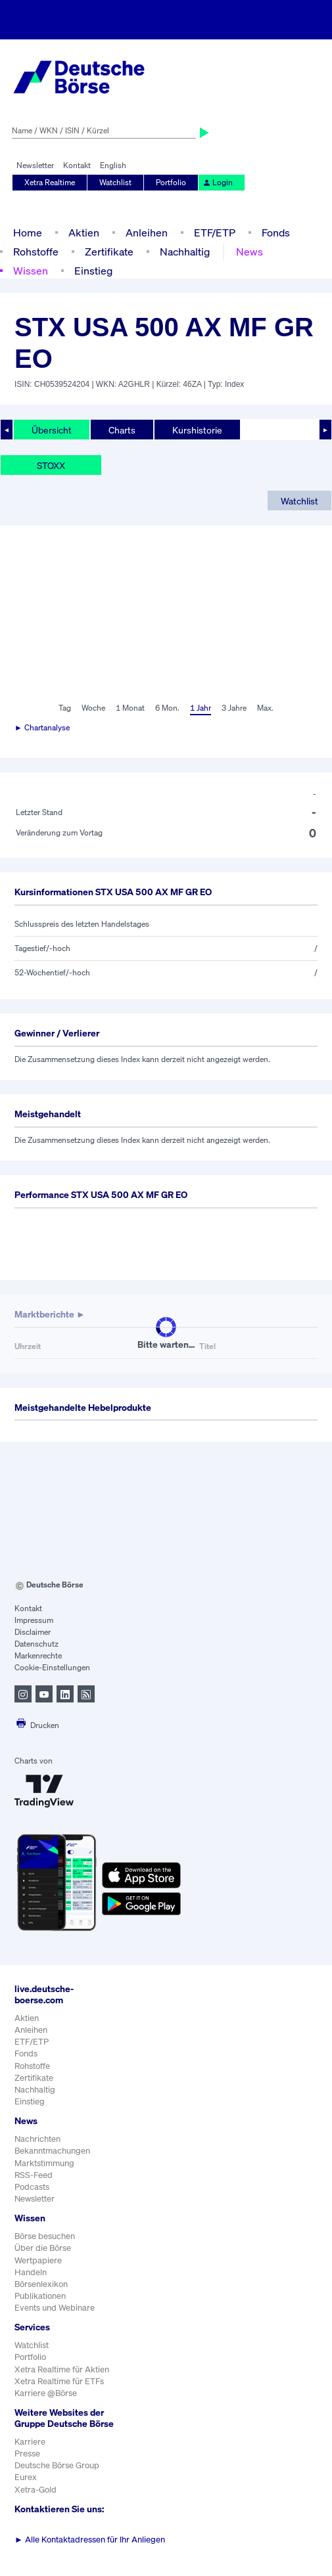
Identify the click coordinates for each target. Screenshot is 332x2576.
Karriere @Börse (45, 2393)
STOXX (51, 465)
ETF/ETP (214, 232)
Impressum (33, 1620)
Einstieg (93, 270)
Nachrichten (37, 2138)
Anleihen (147, 232)
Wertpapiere (38, 2260)
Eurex (25, 2477)
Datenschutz (36, 1644)
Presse (27, 2453)
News (249, 251)
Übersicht (52, 430)
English (113, 165)
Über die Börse (42, 2248)
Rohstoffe (36, 251)
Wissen (30, 270)
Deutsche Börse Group (56, 2465)
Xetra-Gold (35, 2489)
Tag (65, 708)
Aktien (83, 232)
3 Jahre (234, 708)
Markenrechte (38, 1655)
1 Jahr (200, 708)
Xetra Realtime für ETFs (59, 2381)
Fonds (276, 232)
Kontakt (77, 165)
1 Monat (130, 708)
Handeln (30, 2272)
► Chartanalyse (42, 727)
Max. (265, 708)
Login (217, 182)
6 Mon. (167, 708)
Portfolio (171, 182)
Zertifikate (109, 251)
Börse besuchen (44, 2236)
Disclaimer (32, 1632)
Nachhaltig (185, 251)
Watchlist (115, 182)
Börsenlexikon (41, 2284)
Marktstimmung (44, 2163)
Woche (93, 708)
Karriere (29, 2441)
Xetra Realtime (49, 182)
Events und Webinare (54, 2307)
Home (27, 232)
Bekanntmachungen (52, 2150)
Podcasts (31, 2186)
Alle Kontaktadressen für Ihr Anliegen (89, 2539)
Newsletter (35, 165)
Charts (121, 430)
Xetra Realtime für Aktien (61, 2369)
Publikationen (40, 2295)
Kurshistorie (197, 430)
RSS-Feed (33, 2175)
